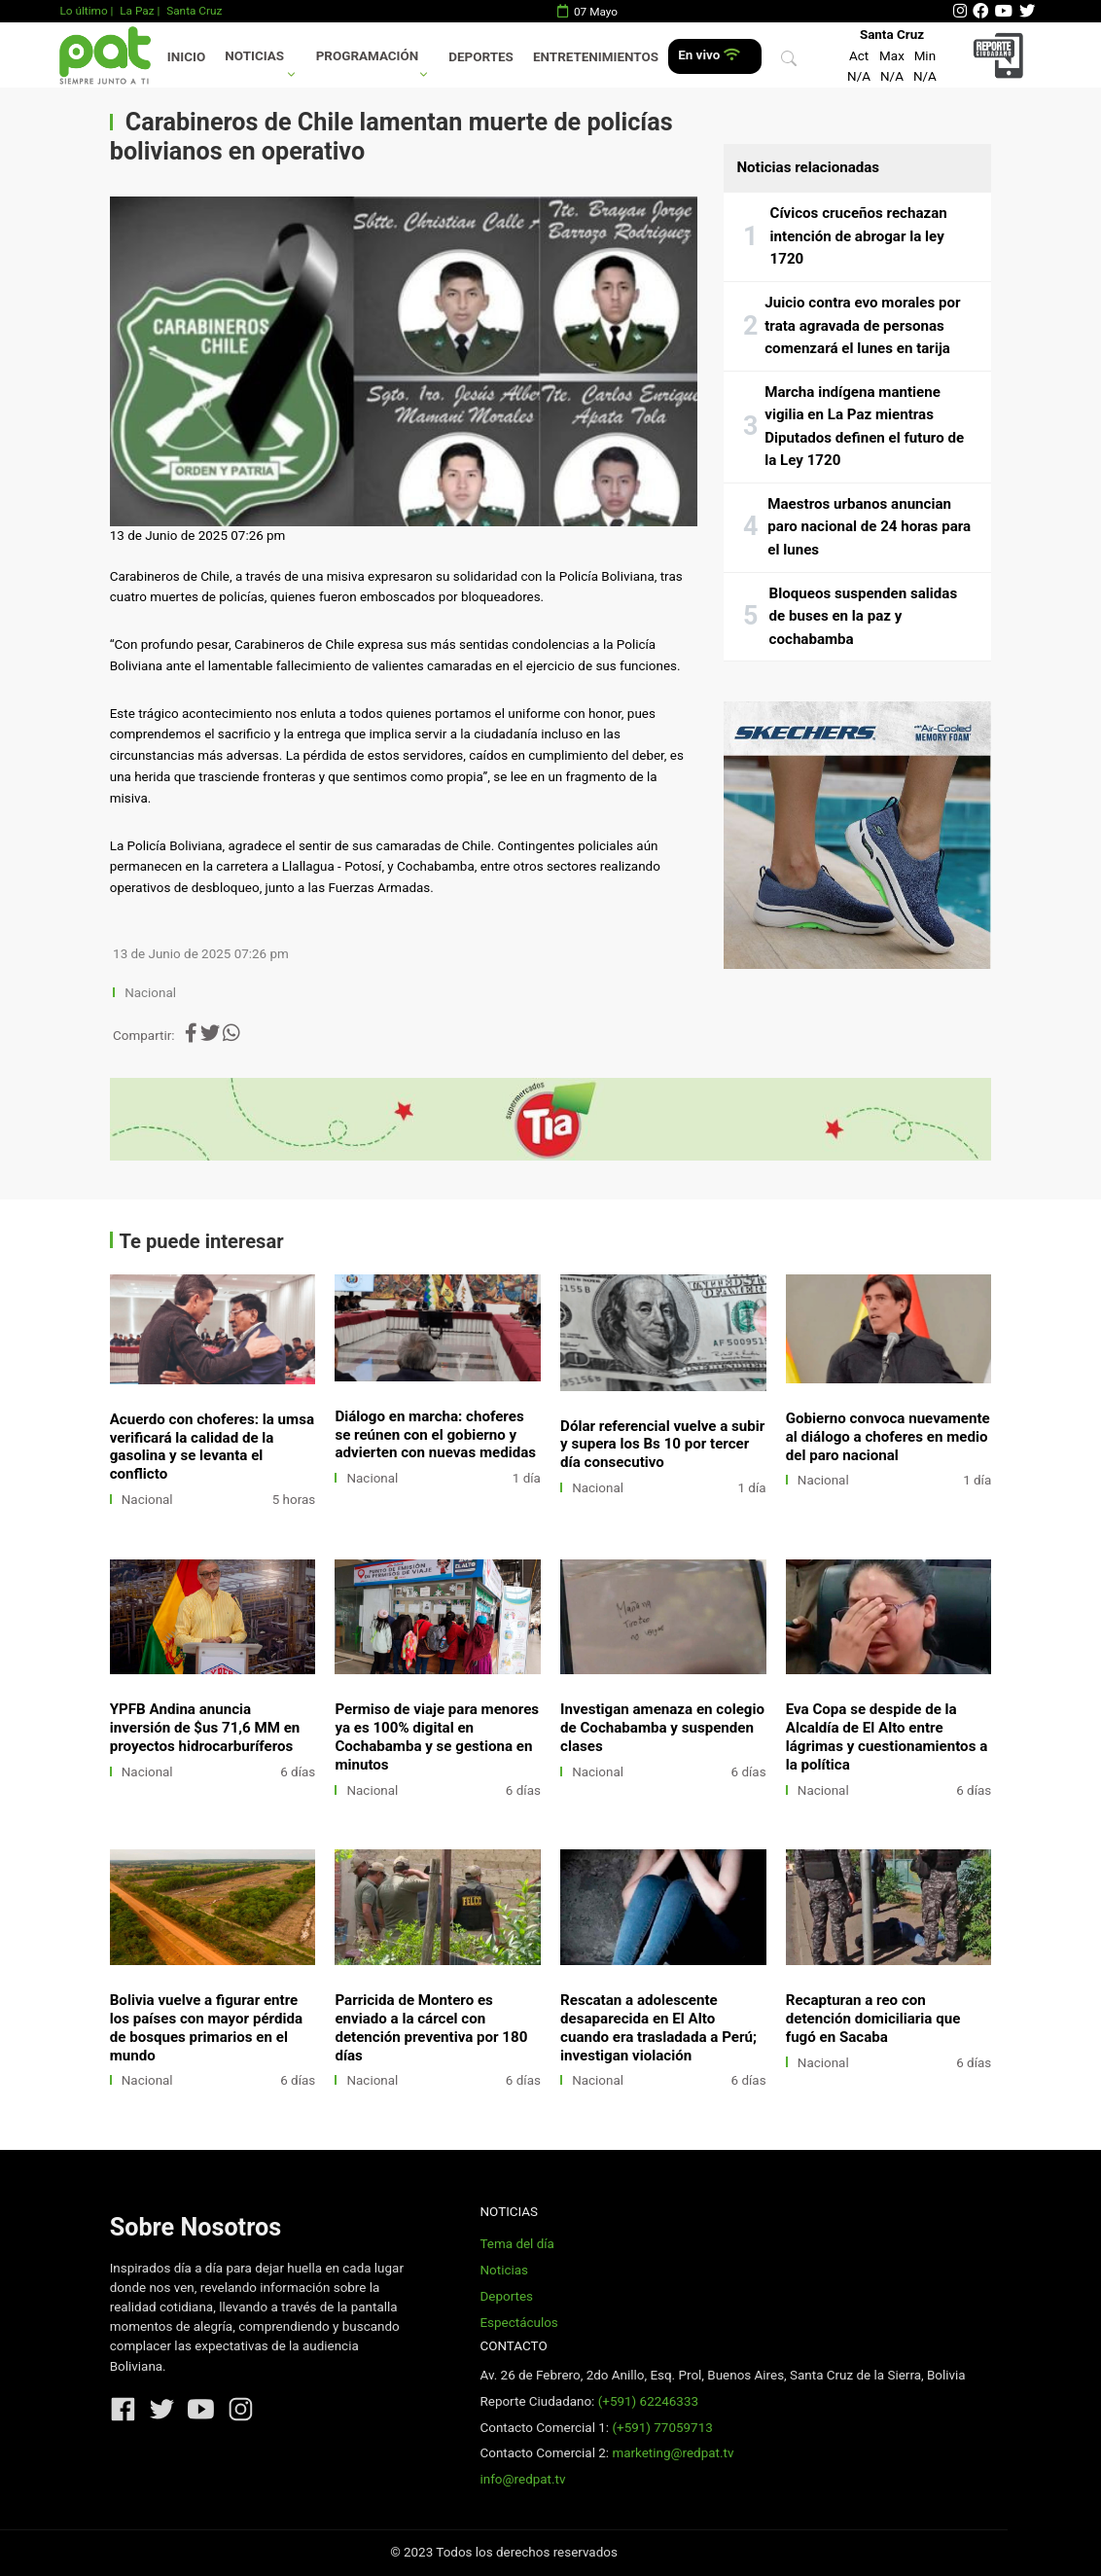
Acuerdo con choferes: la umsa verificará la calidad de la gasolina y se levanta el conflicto (212, 1447)
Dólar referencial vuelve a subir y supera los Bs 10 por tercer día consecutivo (662, 1444)
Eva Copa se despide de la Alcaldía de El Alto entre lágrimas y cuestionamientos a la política (887, 1736)
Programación (367, 56)
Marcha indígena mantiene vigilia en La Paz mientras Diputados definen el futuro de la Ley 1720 (864, 426)
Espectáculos (518, 2322)
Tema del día (516, 2243)
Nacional (151, 992)
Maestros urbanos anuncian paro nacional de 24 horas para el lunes (869, 526)
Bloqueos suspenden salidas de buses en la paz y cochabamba (863, 616)
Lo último (83, 11)
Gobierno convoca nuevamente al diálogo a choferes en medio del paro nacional (888, 1437)
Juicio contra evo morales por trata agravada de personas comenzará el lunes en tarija (862, 325)
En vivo (708, 55)
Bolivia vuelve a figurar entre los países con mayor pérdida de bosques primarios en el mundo (206, 2027)
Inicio (186, 57)
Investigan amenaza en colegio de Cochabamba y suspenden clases (662, 1727)
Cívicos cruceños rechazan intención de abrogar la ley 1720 (858, 236)
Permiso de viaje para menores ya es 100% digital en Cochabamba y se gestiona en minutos (437, 1736)
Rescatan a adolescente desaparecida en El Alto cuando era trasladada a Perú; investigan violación (658, 2027)
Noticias (254, 56)
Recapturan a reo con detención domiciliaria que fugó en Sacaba (873, 2018)
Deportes (481, 57)
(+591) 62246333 (648, 2401)
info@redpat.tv (522, 2479)
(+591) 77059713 (662, 2427)
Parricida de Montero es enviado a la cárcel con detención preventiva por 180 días (431, 2027)
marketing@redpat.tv (672, 2453)
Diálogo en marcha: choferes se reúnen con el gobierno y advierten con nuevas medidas (435, 1435)
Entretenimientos (595, 57)
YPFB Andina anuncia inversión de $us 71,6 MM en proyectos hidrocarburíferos (205, 1727)
